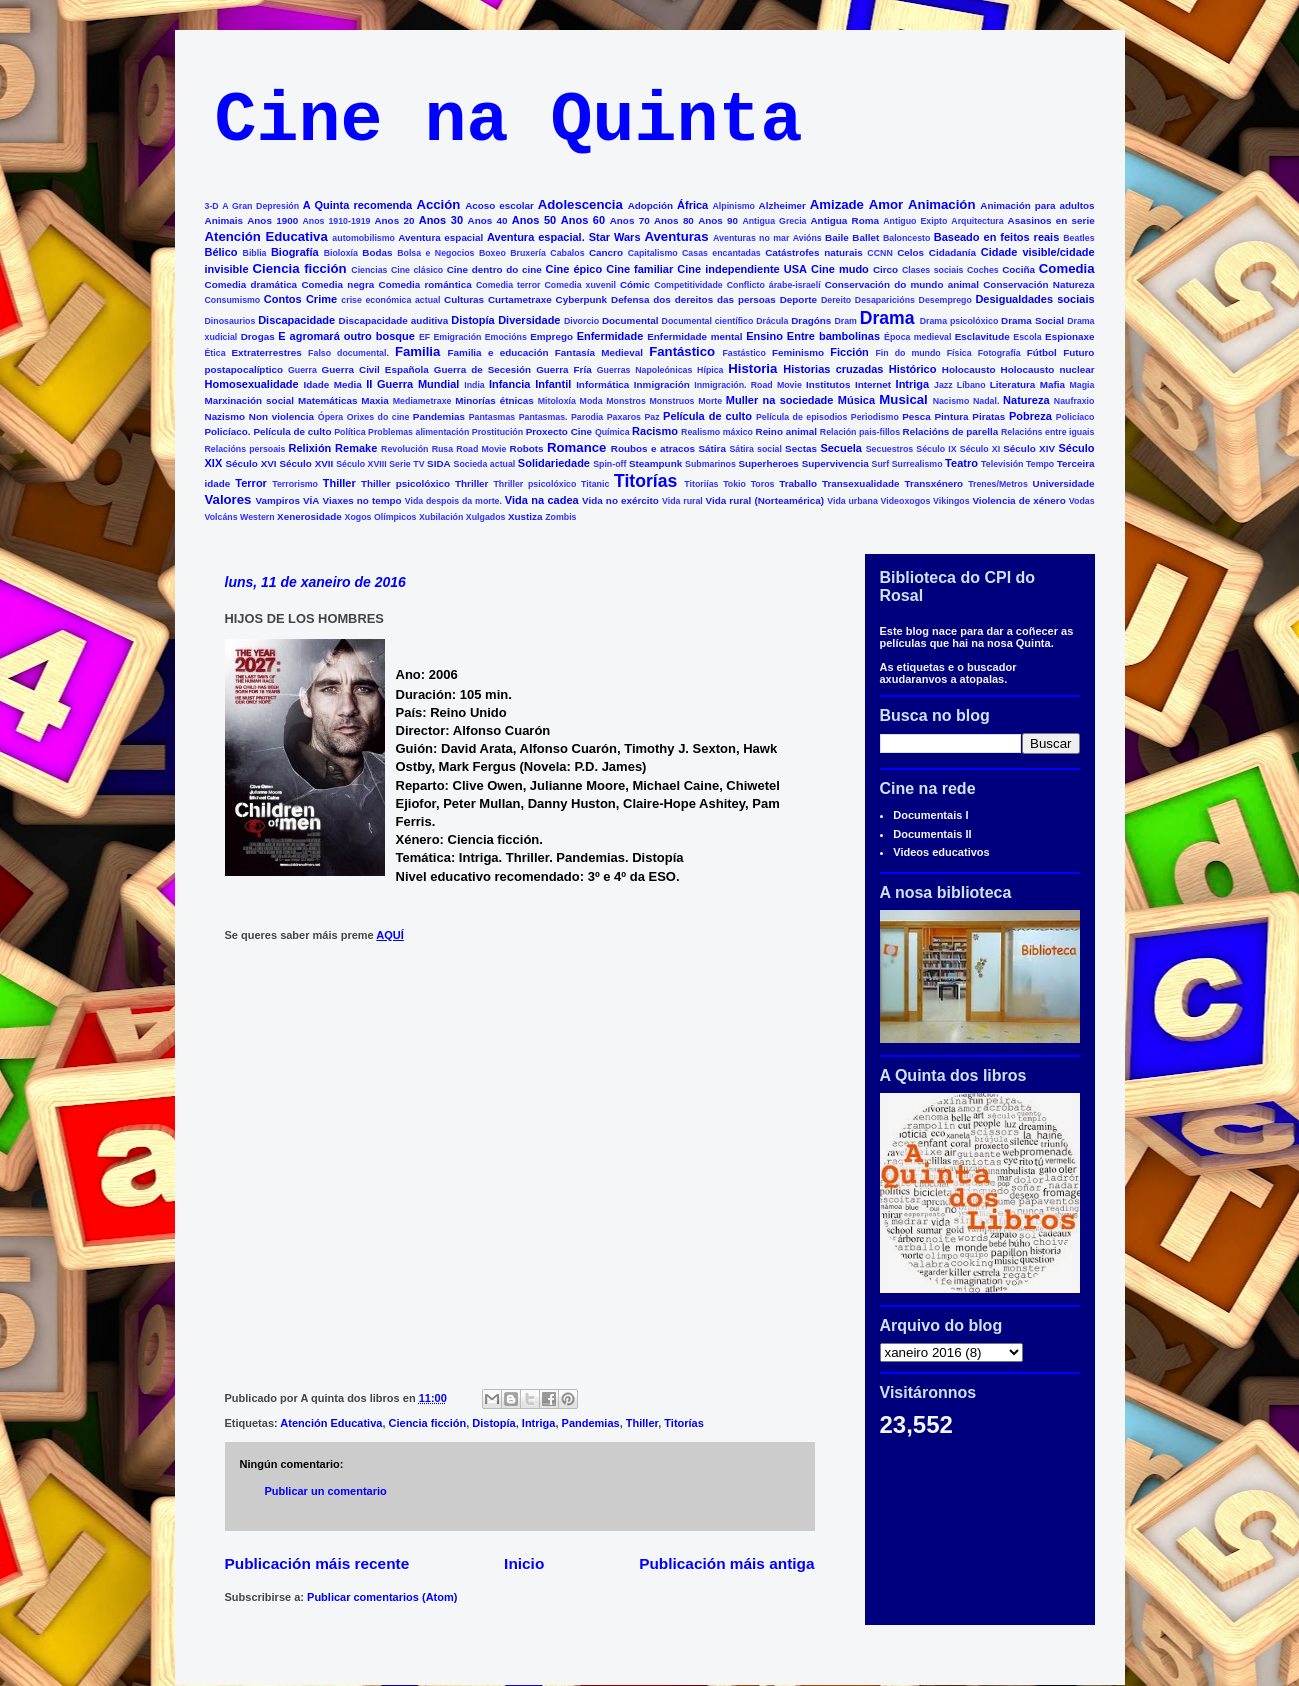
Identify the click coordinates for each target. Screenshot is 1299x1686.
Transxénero (933, 483)
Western (257, 517)
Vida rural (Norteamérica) (765, 500)
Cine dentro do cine (494, 269)
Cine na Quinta (509, 121)
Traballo (798, 483)
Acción (438, 204)
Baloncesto (906, 238)
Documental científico (708, 321)
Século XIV (1029, 448)
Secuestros (889, 449)
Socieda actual (485, 464)
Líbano (971, 385)
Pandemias (439, 416)
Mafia (1052, 384)
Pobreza (1030, 416)
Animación (941, 204)
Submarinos (710, 464)
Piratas (988, 416)
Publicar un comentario (326, 1491)
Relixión (310, 448)
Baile (837, 237)
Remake (356, 448)
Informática (602, 384)
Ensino (764, 336)
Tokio (734, 484)
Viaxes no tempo (362, 500)
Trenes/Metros (998, 484)
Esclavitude (982, 336)
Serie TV (406, 464)
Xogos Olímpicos (381, 517)
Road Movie (481, 449)
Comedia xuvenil (579, 285)
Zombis (560, 517)
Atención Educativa (266, 236)
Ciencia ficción (300, 268)
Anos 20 (394, 220)
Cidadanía (952, 252)
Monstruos (672, 401)
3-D (212, 206)
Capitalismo (653, 253)
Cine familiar (639, 269)
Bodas (377, 252)
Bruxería (528, 253)
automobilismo (363, 238)
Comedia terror (508, 285)
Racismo (655, 431)
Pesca (916, 416)
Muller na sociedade (780, 400)
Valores (228, 499)
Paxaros (624, 417)
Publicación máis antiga (726, 1563)
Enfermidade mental (694, 336)
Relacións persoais (245, 449)
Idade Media (332, 384)
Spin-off (609, 464)
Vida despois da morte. (453, 501)
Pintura (952, 416)
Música (856, 400)
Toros (763, 484)
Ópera (330, 417)
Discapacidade (296, 320)
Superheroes (768, 463)
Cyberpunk (582, 299)
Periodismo (875, 417)
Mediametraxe (422, 401)
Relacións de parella (951, 431)
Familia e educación (498, 352)
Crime (321, 299)
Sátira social (755, 449)
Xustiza (525, 516)
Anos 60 (583, 220)
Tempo (1040, 464)
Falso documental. (348, 353)
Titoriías (701, 484)
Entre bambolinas (833, 336)
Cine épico (574, 269)
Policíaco (1075, 417)
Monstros (626, 401)
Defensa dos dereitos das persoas (693, 299)
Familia (417, 351)
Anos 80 (674, 220)
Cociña (1018, 269)
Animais (224, 220)
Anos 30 (441, 220)
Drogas (258, 336)
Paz (651, 417)
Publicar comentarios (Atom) (382, 1597)
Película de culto (707, 416)
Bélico (221, 252)
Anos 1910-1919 (336, 221)
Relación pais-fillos (860, 432)
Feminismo (798, 352)
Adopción (651, 205)
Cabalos (567, 253)
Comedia (1067, 268)
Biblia (255, 253)
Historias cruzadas (833, 369)
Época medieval (917, 337)
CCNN (879, 253)
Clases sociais (933, 270)
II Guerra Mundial (412, 384)
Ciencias (369, 270)
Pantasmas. (543, 417)
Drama (887, 318)
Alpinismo (733, 206)
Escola (1027, 337)
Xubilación (441, 517)
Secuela (841, 448)
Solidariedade (554, 463)
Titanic (595, 484)
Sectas (801, 448)
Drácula (772, 321)
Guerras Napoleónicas (645, 370)
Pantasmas (492, 417)
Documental (630, 320)
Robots (527, 448)
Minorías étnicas (494, 400)
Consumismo (233, 300)
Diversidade (529, 320)
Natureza (1026, 400)
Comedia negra (337, 284)
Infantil (553, 384)
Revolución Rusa (417, 449)
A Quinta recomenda (357, 205)
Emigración (457, 337)
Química (612, 432)
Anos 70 (630, 220)
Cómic (635, 284)
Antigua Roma (844, 220)
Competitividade (688, 285)
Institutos (828, 384)
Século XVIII (361, 464)
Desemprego (945, 300)
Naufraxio (1074, 401)
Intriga (913, 384)
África (692, 205)
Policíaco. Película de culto (268, 431)
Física (959, 353)
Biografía (295, 252)
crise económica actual (390, 300)
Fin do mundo (907, 353)
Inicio (524, 1563)
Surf (881, 464)
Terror (251, 483)
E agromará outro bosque (346, 336)
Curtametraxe (520, 299)
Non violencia (281, 416)
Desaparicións (885, 300)
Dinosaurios (230, 321)
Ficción (849, 352)
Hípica (710, 370)
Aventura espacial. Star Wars (564, 237)
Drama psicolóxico (959, 321)
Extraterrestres (267, 352)
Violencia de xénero (1018, 500)
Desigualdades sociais (1034, 299)
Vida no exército (620, 500)
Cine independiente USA (742, 269)
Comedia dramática (251, 284)
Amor (886, 204)
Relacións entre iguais (1047, 432)
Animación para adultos (1037, 205)
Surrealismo (917, 464)
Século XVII (306, 463)
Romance (576, 447)
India (474, 385)
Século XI (980, 449)
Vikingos (951, 501)
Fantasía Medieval (599, 352)
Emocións (506, 337)
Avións (807, 238)
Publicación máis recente (317, 1563)
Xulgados (486, 517)
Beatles (1078, 238)
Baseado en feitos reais (997, 237)
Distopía (472, 320)
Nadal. (986, 401)
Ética (215, 353)
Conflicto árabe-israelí (774, 285)
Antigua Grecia (774, 221)
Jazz (943, 385)
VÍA (311, 500)
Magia (1082, 385)
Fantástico (682, 351)
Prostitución (497, 432)
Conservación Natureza (1038, 284)
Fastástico (744, 353)
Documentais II (932, 834)
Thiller (339, 483)
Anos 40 (488, 220)
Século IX (936, 449)
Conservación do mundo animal (902, 284)
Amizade (837, 204)
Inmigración (662, 384)
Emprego (551, 336)
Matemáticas (327, 400)
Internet (873, 384)
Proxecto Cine (559, 431)
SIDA (439, 463)
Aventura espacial (440, 237)
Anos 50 (534, 220)
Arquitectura (977, 221)
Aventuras (676, 236)
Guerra (302, 370)
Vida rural (682, 501)
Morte (710, 401)
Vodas (1082, 501)
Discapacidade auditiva (394, 320)
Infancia (510, 384)
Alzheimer (782, 205)
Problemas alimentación (418, 432)
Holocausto (969, 369)
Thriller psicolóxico (534, 484)
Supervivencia (835, 463)
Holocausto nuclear (1048, 369)
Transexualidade (860, 483)
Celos (910, 252)
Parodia (587, 417)
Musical (903, 399)
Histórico (913, 369)
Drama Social (1032, 320)
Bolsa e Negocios (435, 253)
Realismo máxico (717, 432)
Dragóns (811, 320)
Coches (983, 270)
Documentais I (930, 815)
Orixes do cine (378, 417)
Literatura (1013, 384)
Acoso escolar (499, 205)
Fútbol (1042, 352)
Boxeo (492, 253)
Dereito (836, 300)
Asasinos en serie (1051, 220)
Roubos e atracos (653, 448)
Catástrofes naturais (813, 252)
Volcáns (221, 517)
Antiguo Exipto (915, 221)
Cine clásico (417, 270)
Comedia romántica (425, 284)
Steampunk (655, 463)
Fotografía (999, 353)
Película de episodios (801, 417)
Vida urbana (852, 501)
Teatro (961, 463)
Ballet (865, 237)
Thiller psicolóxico (405, 483)
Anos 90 (718, 220)
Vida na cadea (542, 500)
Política (349, 432)
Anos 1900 (272, 220)
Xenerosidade (309, 516)
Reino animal (787, 431)
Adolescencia (580, 204)
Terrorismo (295, 484)
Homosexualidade (252, 384)
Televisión (1002, 464)
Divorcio (581, 321)
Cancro (606, 252)
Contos (283, 299)
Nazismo (225, 416)
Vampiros (277, 500)
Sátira (711, 448)
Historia (752, 368)
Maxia (374, 400)
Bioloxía (341, 253)
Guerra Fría (564, 369)
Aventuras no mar (751, 238)
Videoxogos (906, 501)
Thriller (471, 483)
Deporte (798, 299)
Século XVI (250, 463)
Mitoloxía (557, 401)
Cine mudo (840, 269)
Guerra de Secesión (482, 369)
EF (424, 337)
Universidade (1064, 483)
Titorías (645, 481)
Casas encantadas (721, 253)
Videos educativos (941, 852)
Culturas (464, 299)
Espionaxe (1069, 336)
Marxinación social (250, 400)
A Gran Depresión (260, 206)
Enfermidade (610, 336)
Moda (591, 401)
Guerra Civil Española (375, 369)
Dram (845, 321)
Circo (885, 269)
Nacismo (951, 401)
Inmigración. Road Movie (748, 385)
